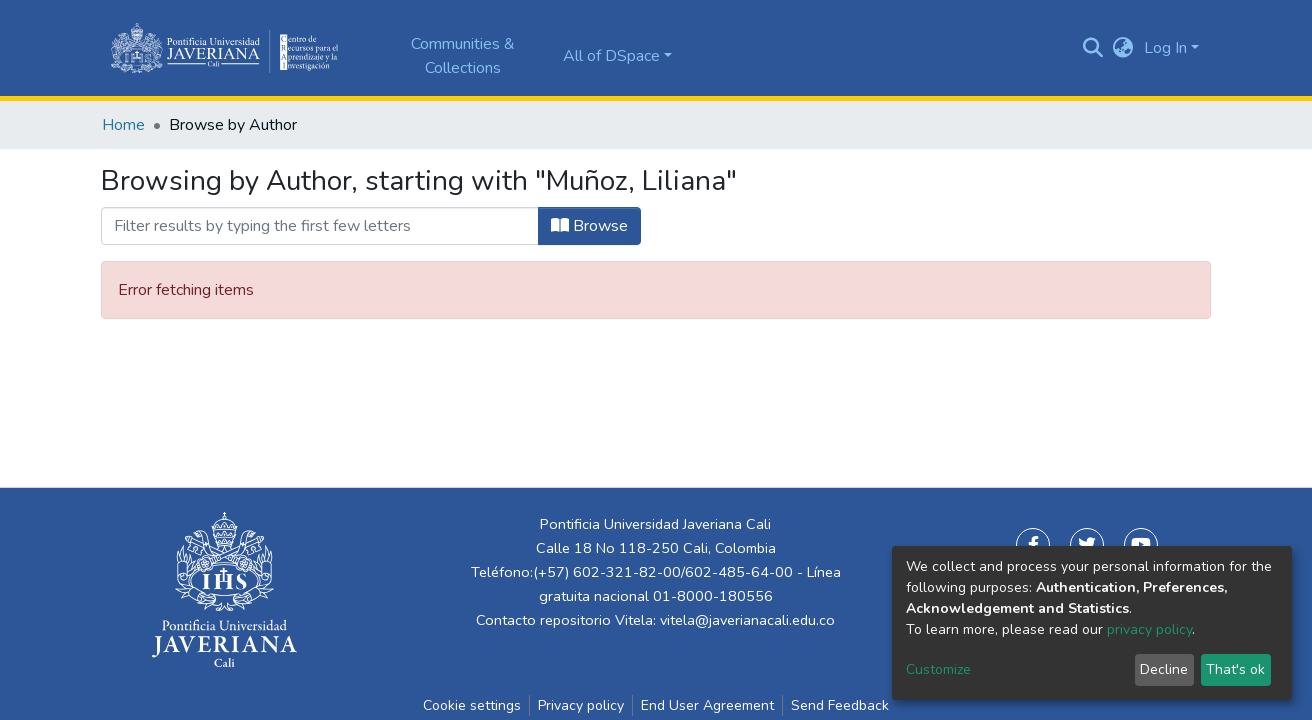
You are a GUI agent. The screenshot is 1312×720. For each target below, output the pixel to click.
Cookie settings (472, 705)
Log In (1165, 48)
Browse (589, 226)
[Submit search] (1093, 48)
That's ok (1235, 669)
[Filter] (320, 226)
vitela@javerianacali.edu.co (747, 620)
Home (123, 125)
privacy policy (1149, 629)
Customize (938, 669)
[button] (1123, 48)
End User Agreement (707, 705)
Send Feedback (840, 705)
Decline (1164, 669)
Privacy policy (581, 705)
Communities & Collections (463, 56)
